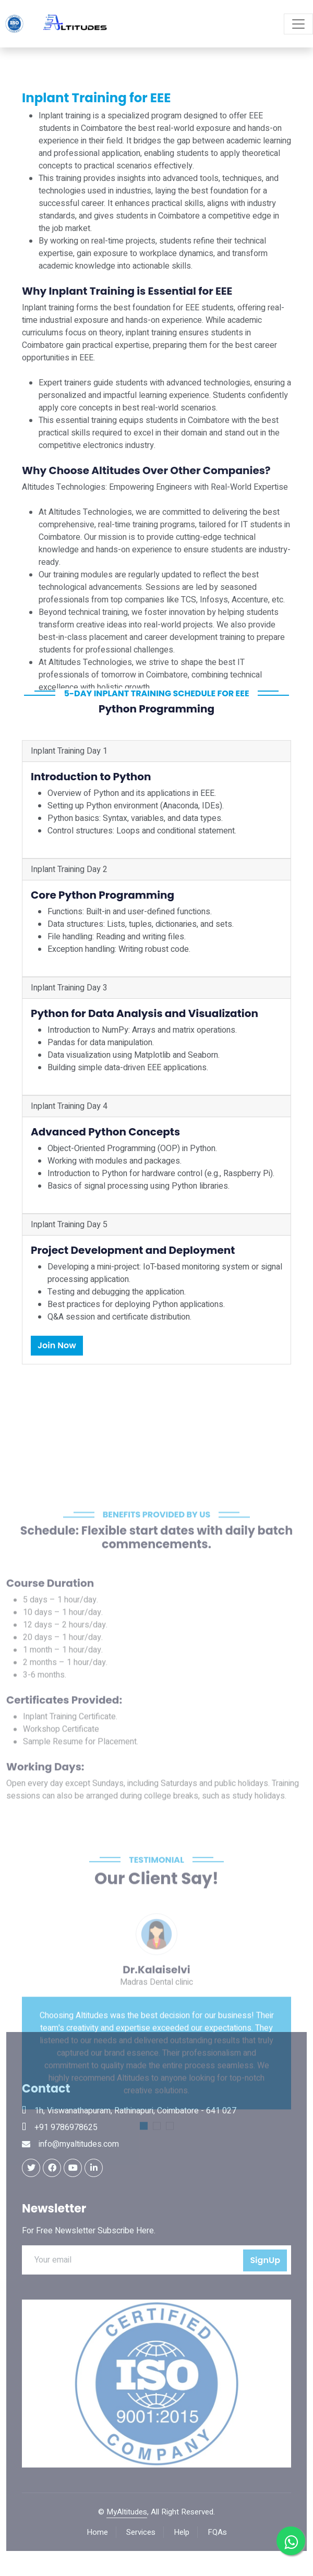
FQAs (217, 2532)
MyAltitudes (126, 2512)
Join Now (57, 1345)
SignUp (265, 2260)
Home (97, 2532)
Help (181, 2532)
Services (140, 2532)
